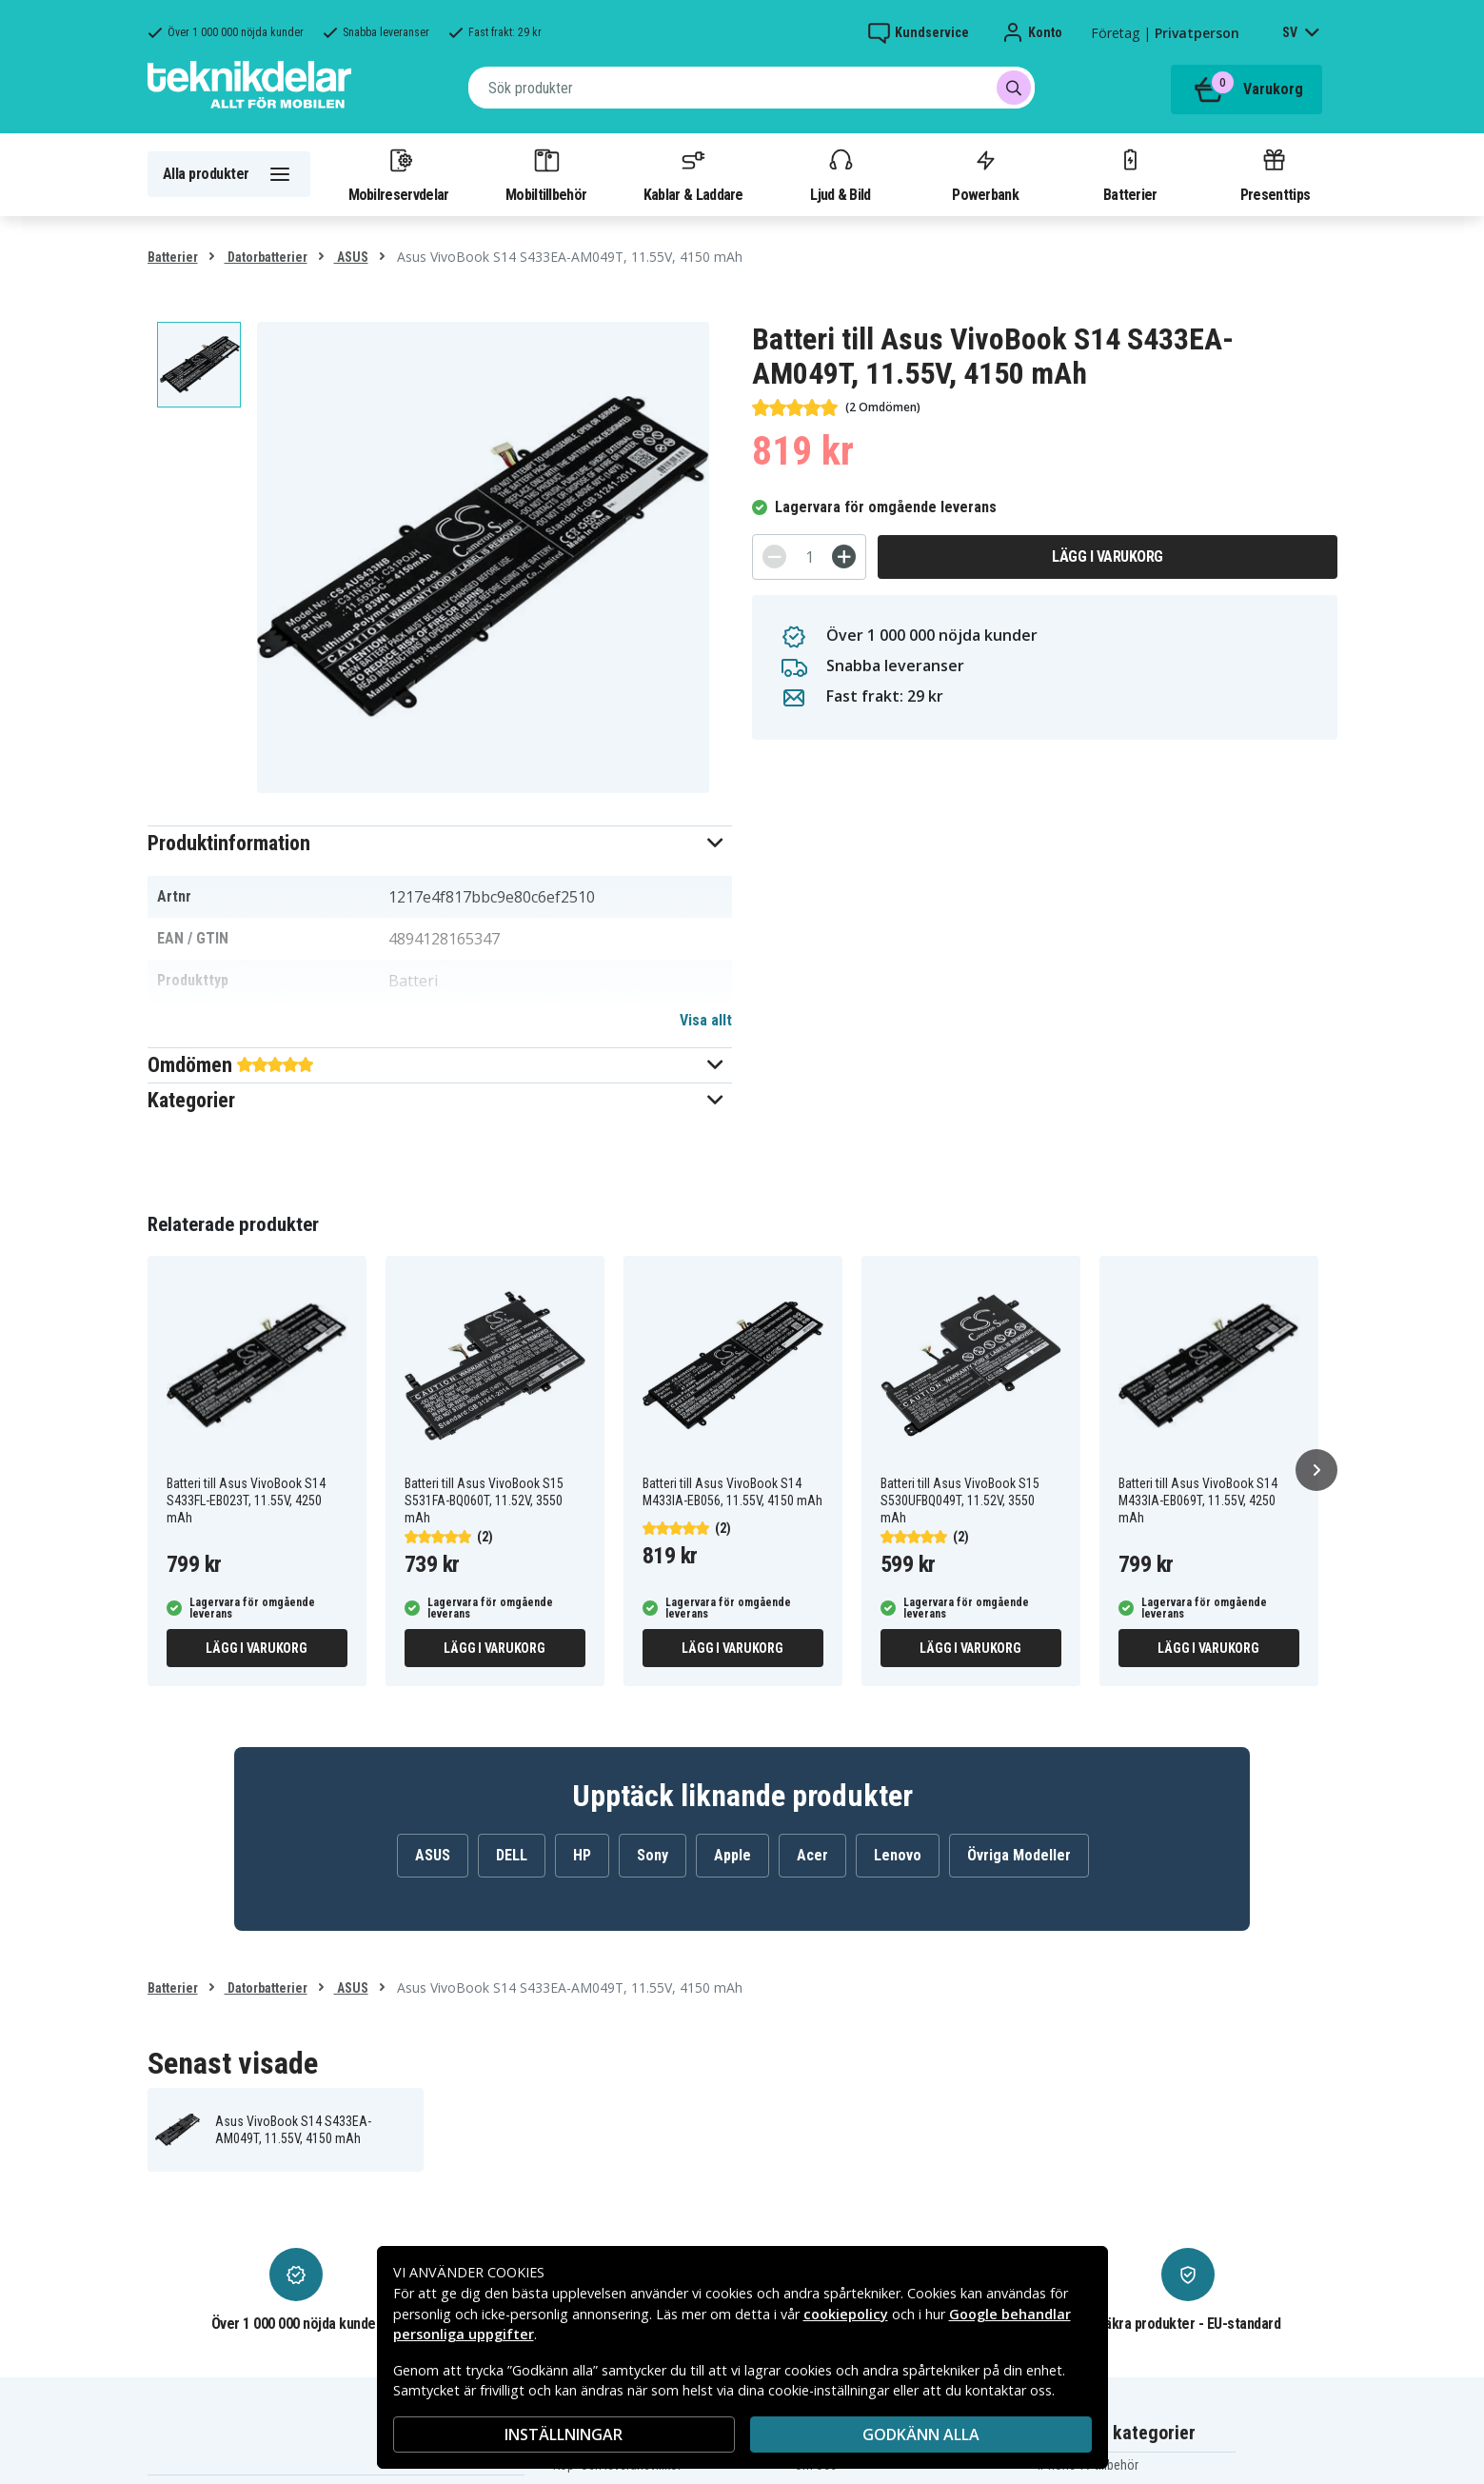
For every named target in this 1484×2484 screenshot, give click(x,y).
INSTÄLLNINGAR (564, 2434)
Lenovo (897, 1855)
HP (582, 1855)
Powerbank (985, 174)
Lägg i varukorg (1107, 556)
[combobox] (751, 88)
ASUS (351, 257)
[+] (844, 556)
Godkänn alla (920, 2434)
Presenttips (1275, 174)
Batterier (1130, 174)
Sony (652, 1855)
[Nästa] (1316, 1470)
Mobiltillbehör (545, 174)
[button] (440, 843)
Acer (812, 1855)
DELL (511, 1855)
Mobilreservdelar (398, 174)
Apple (732, 1855)
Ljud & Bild (840, 174)
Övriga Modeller (1019, 1855)
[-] (774, 556)
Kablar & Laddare (693, 174)
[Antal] (809, 557)
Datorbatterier (266, 257)
